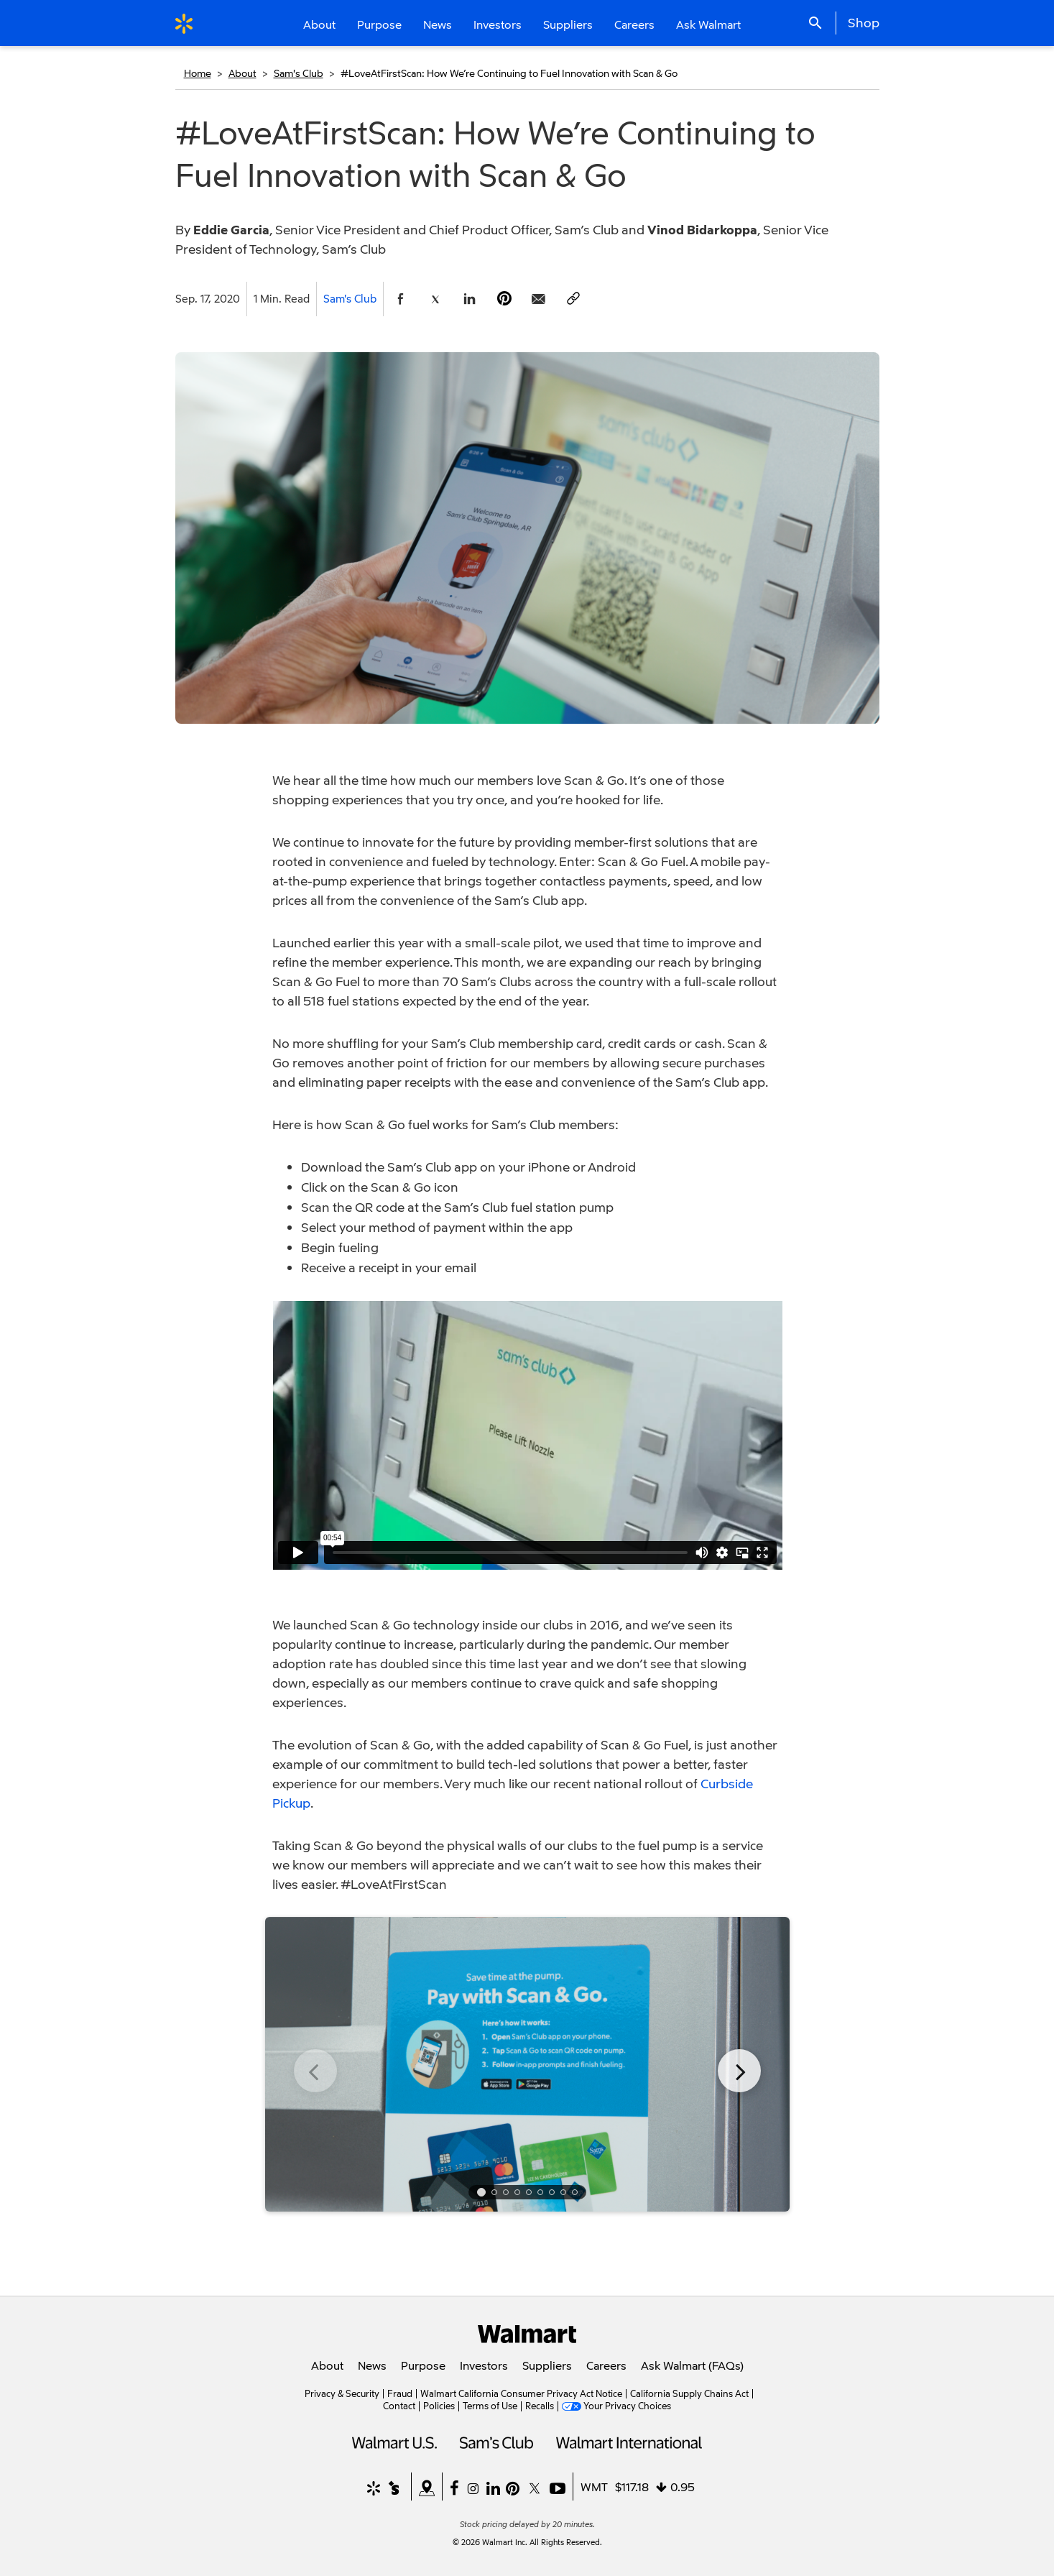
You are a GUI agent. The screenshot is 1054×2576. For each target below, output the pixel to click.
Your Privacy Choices (627, 2405)
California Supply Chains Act (689, 2393)
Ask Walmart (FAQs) (692, 2365)
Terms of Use (490, 2405)
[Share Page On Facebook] (401, 299)
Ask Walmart (708, 24)
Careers (634, 24)
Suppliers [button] (568, 24)
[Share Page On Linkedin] (470, 299)
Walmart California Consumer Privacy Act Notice (521, 2393)
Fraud (399, 2393)
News (372, 2365)
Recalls (539, 2405)
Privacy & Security (342, 2393)
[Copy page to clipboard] (573, 299)
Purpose (423, 2365)
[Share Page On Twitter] (435, 299)
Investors (484, 2365)
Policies (439, 2405)
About (242, 73)
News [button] (437, 24)
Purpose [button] (379, 24)
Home (197, 73)
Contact (399, 2405)
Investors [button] (497, 24)
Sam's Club (298, 73)
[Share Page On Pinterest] (504, 299)
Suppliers (547, 2365)
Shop (863, 22)
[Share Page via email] (539, 299)
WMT (594, 2487)
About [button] (319, 24)
